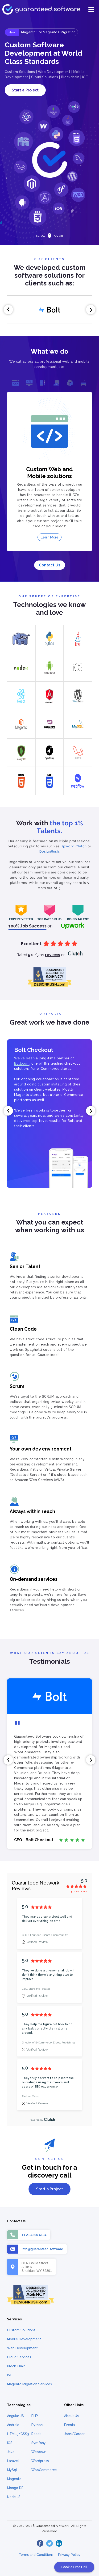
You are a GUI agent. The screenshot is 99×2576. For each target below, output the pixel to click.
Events (69, 2425)
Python (37, 2425)
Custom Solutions (21, 2330)
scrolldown (49, 236)
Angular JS (15, 2416)
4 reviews (79, 1891)
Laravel (13, 2461)
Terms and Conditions (36, 2555)
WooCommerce (44, 2470)
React (36, 2434)
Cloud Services (19, 2357)
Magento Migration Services (29, 2384)
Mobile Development (24, 2339)
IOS (9, 2443)
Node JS (14, 2497)
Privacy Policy (69, 2555)
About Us (71, 2416)
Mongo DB (15, 2488)
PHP (34, 2416)
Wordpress (40, 2461)
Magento (14, 2479)
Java (10, 2452)
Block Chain (16, 2366)
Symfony (38, 2443)
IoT (9, 2375)
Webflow (38, 2452)
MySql (12, 2470)
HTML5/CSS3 (18, 2434)
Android (13, 2425)
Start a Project (25, 90)
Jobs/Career (74, 2434)
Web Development (22, 2348)
